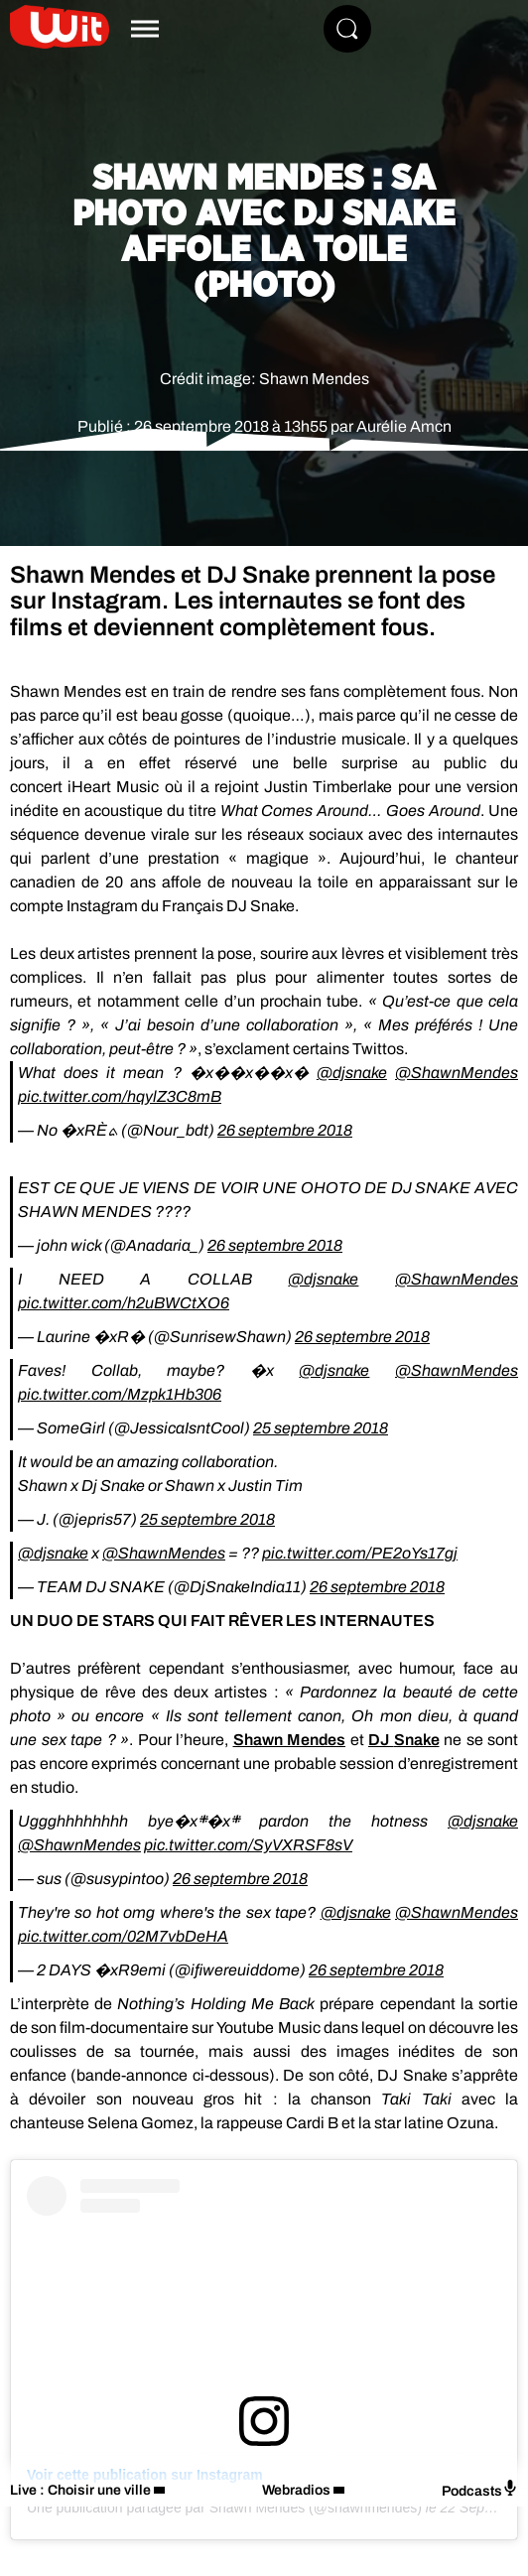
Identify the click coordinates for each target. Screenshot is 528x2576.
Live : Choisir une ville (80, 2490)
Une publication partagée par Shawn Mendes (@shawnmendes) (224, 2507)
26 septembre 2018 (284, 1130)
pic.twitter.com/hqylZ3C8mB (119, 1096)
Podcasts (480, 2489)
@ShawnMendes (456, 1072)
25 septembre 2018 (320, 1428)
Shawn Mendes (289, 1739)
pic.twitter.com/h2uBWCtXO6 (123, 1302)
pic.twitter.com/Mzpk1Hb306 (119, 1394)
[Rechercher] (347, 29)
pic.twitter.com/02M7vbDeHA (123, 1936)
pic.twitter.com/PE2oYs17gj (360, 1553)
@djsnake (352, 1072)
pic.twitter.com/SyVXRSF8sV (248, 1844)
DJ (404, 1739)
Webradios (296, 2490)
